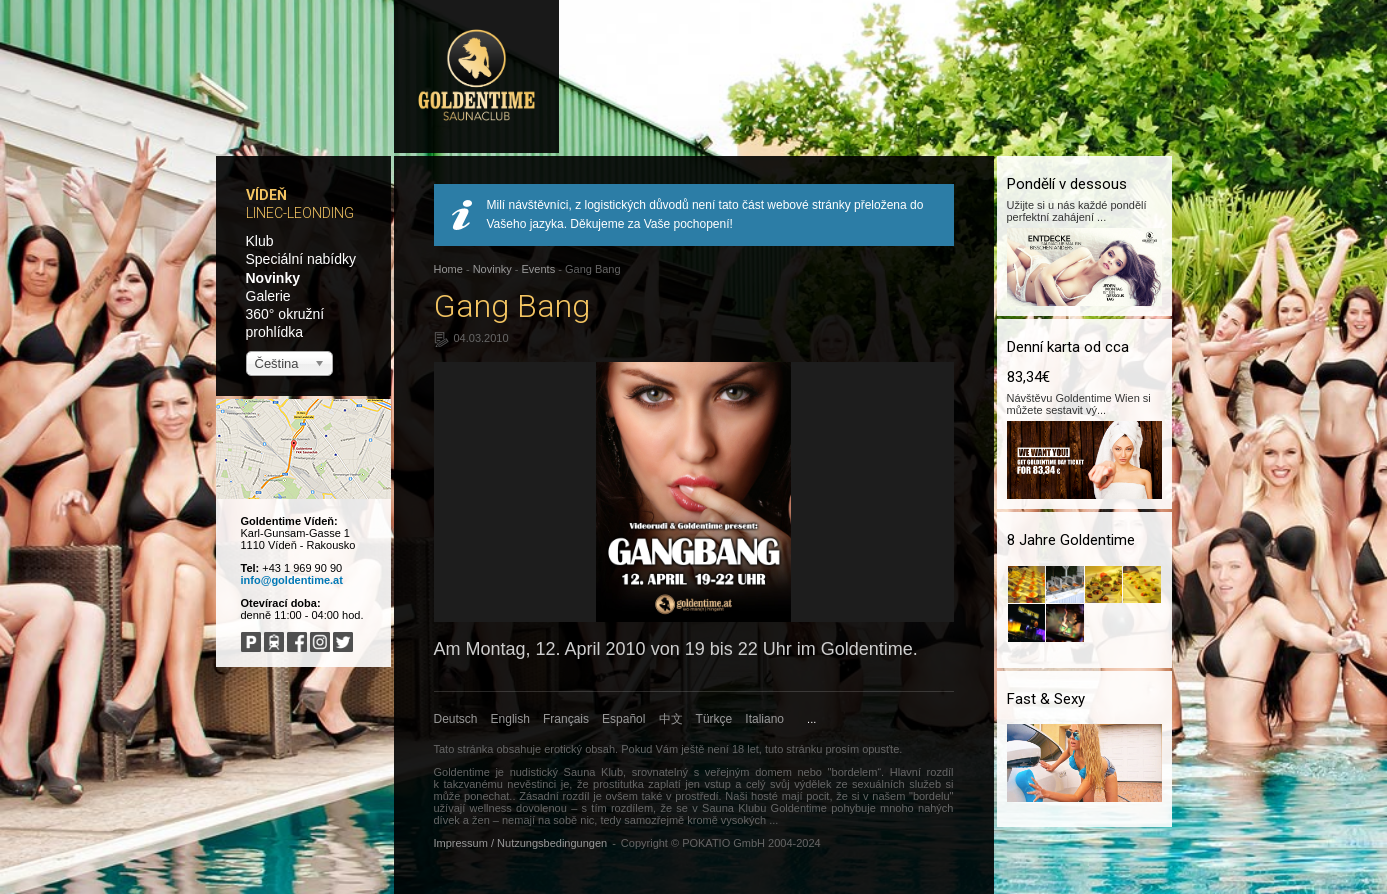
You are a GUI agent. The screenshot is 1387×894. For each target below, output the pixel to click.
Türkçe (714, 719)
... (811, 719)
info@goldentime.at (292, 580)
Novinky (273, 278)
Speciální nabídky (301, 259)
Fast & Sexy (1046, 699)
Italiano (764, 719)
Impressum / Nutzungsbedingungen (521, 843)
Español (623, 719)
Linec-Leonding (300, 213)
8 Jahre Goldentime (1071, 540)
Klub (260, 241)
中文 (671, 719)
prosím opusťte (862, 749)
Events (539, 269)
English (510, 719)
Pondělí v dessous (1067, 184)
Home (448, 269)
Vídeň (266, 195)
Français (566, 719)
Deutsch (456, 719)
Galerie (268, 296)
